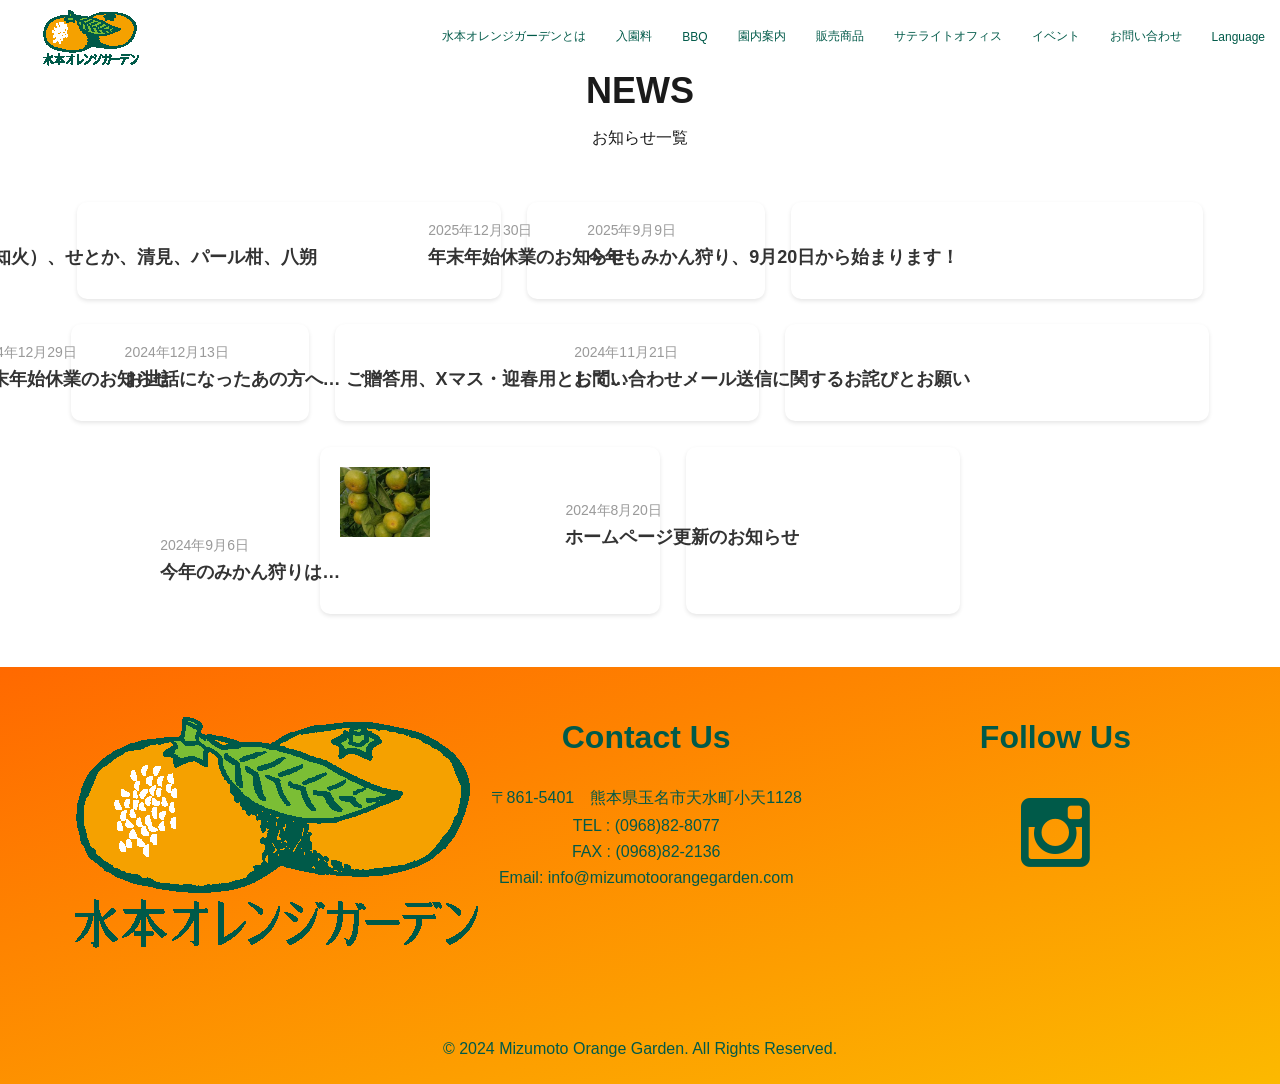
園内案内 (762, 36)
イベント (1056, 36)
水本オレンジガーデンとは (514, 36)
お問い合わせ (1146, 36)
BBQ (694, 37)
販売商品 (840, 36)
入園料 (634, 36)
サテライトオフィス (948, 36)
